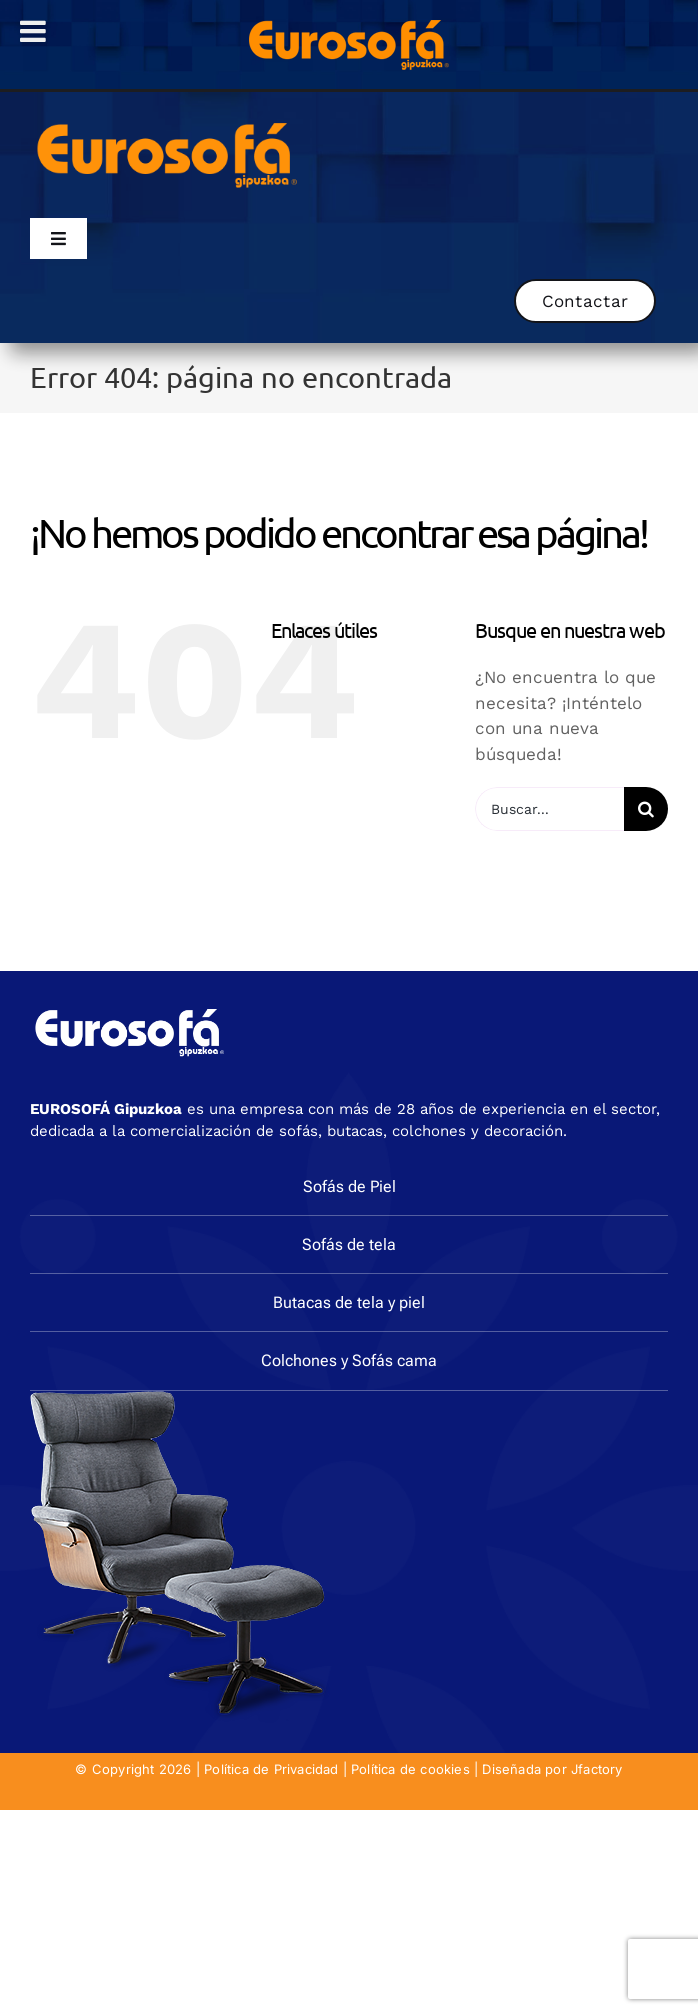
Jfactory (597, 1769)
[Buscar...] (549, 809)
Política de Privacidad (271, 1769)
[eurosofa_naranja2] (167, 120)
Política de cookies (410, 1769)
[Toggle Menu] (33, 31)
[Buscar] (646, 809)
